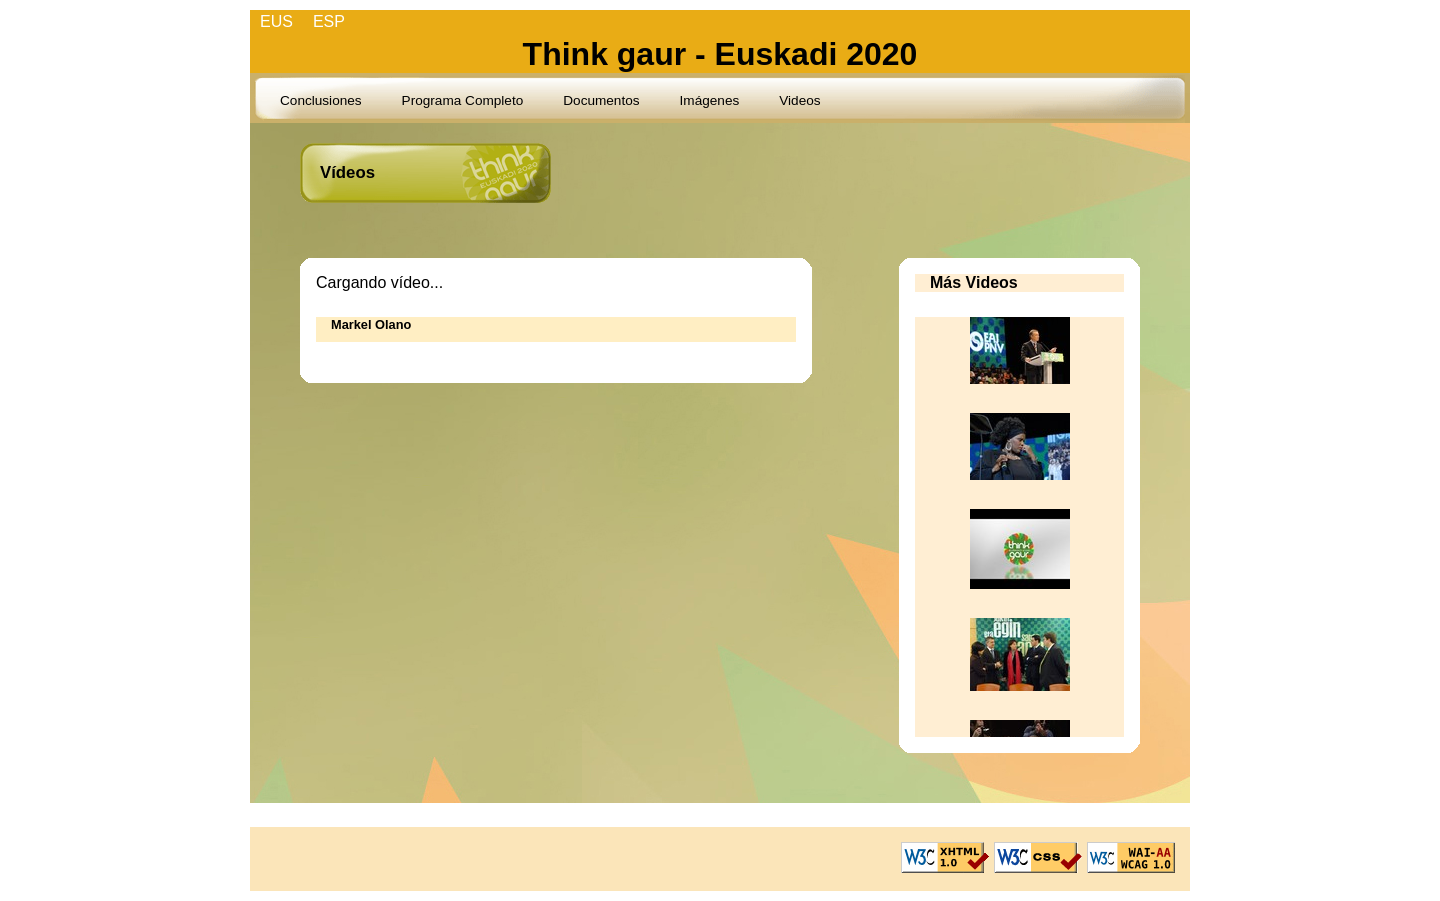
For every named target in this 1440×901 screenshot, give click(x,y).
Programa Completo (463, 100)
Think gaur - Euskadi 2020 (720, 54)
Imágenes (710, 100)
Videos (799, 100)
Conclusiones (321, 100)
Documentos (601, 100)
